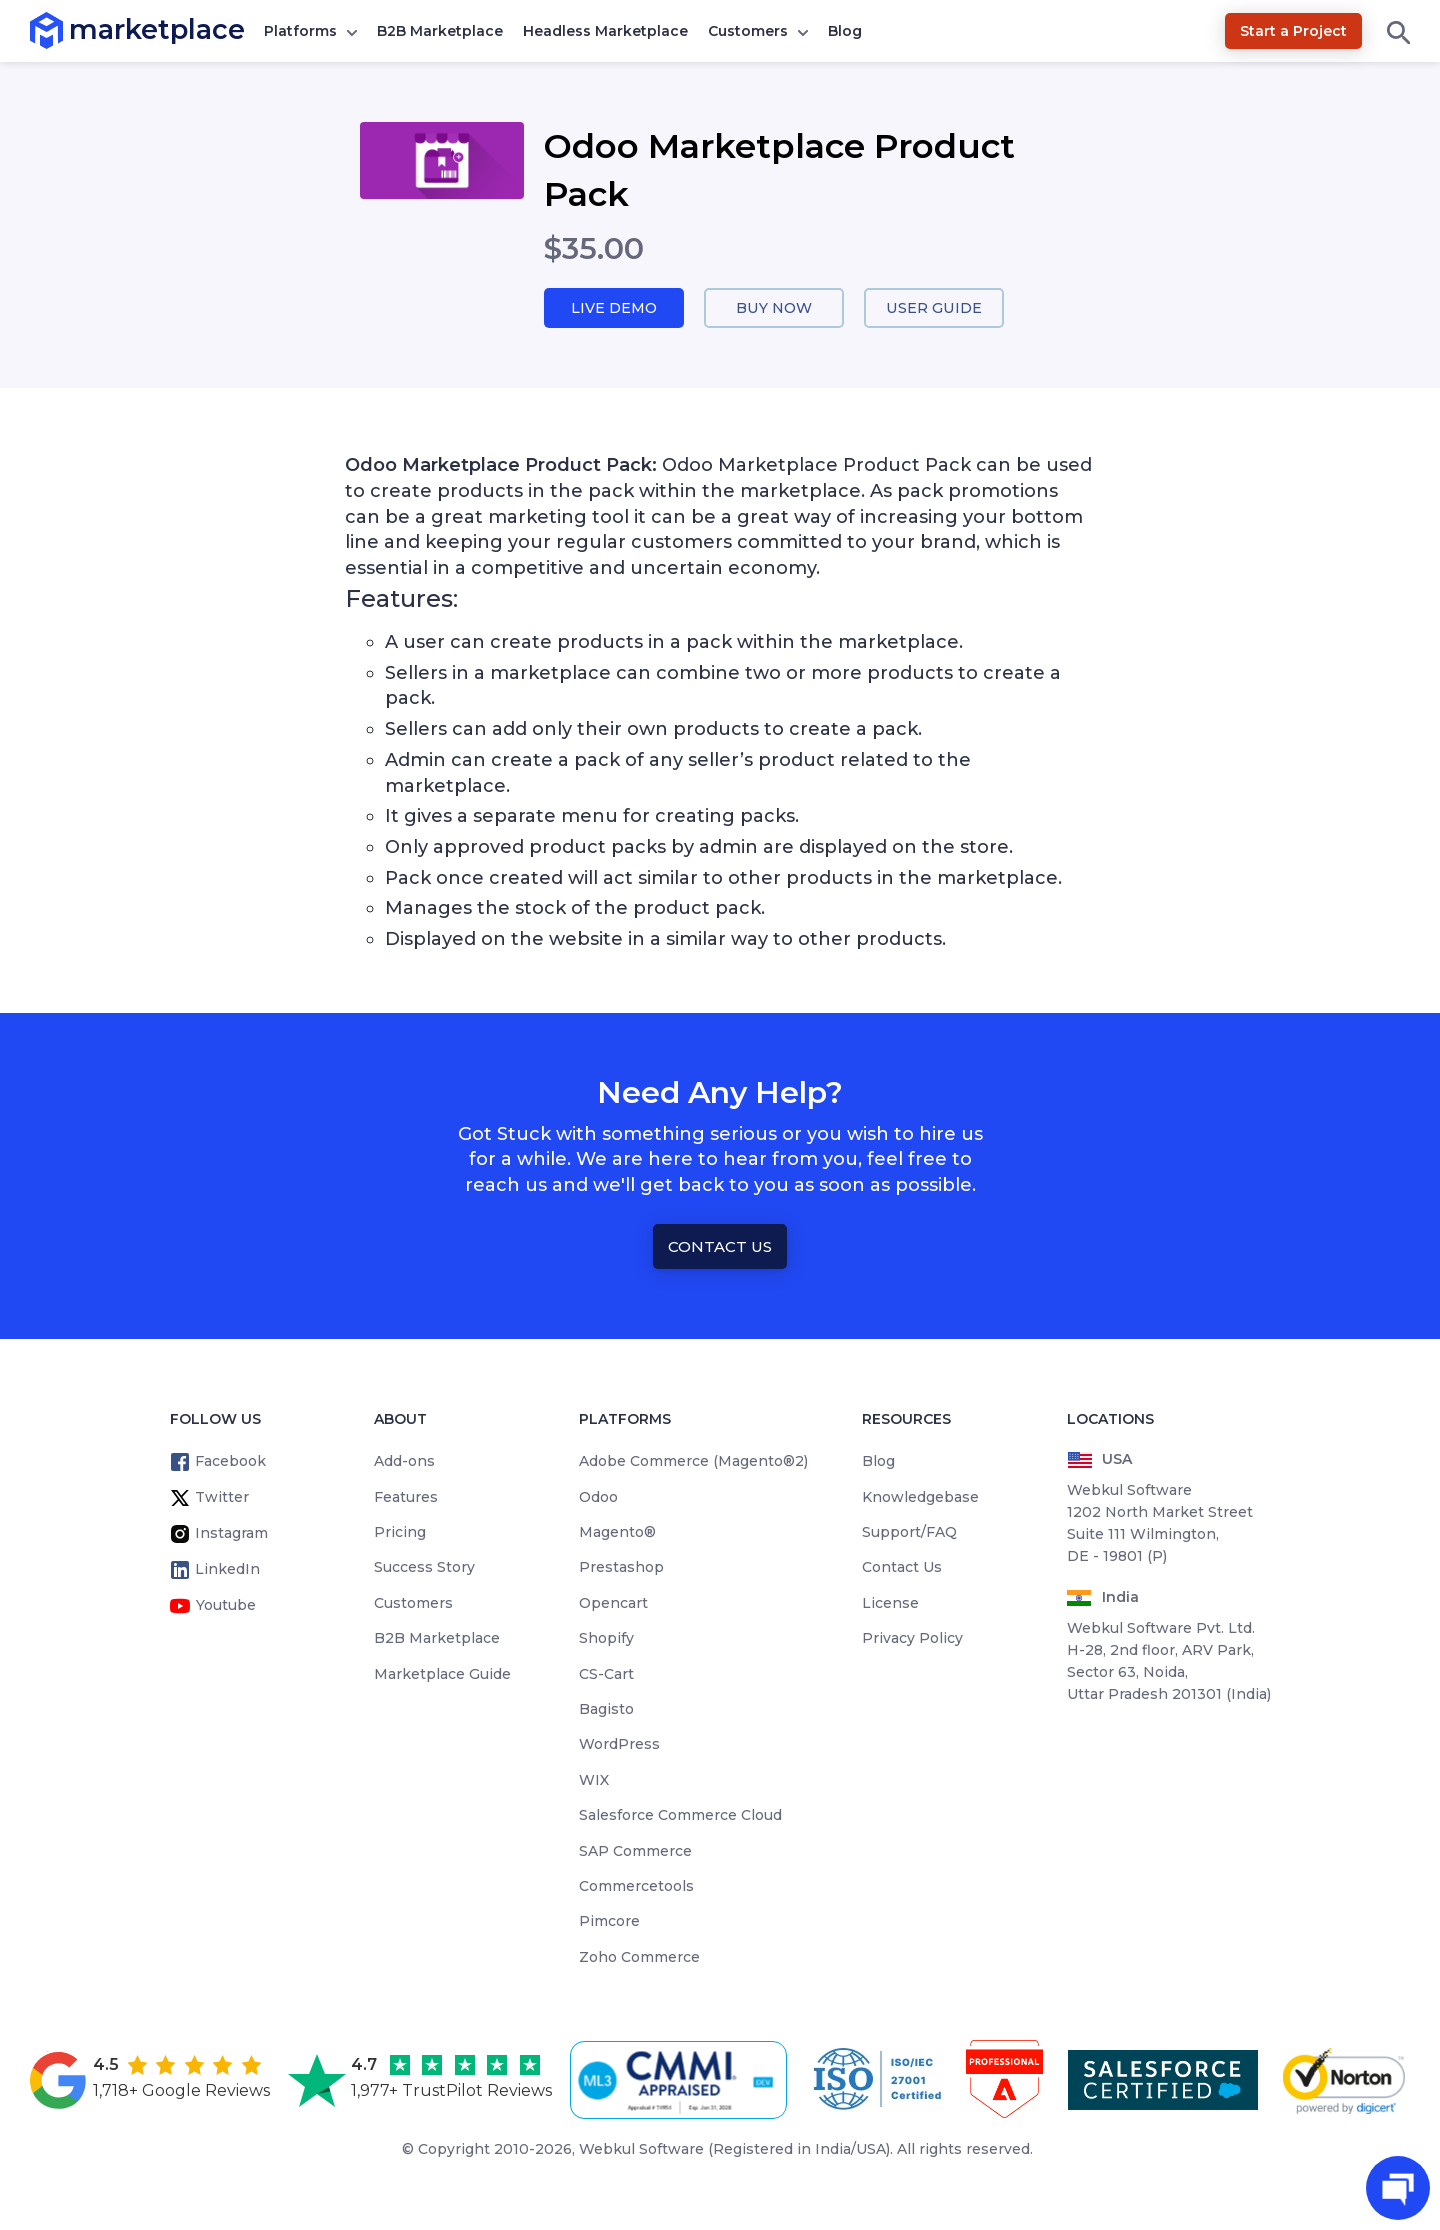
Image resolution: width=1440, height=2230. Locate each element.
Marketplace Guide (442, 1675)
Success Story (424, 1568)
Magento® (617, 1533)
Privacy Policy (912, 1639)
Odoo (598, 1498)
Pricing (400, 1533)
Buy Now (774, 308)
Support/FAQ (909, 1533)
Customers (748, 31)
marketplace (69, 29)
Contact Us (720, 1247)
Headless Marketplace (605, 31)
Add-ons (404, 1462)
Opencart (613, 1604)
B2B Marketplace (440, 31)
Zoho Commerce (639, 1958)
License (890, 1604)
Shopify (606, 1639)
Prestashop (621, 1568)
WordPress (619, 1745)
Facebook (230, 1462)
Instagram (231, 1534)
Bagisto (606, 1710)
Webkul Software (641, 2150)
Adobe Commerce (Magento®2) (693, 1462)
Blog (845, 31)
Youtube (226, 1606)
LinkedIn (227, 1570)
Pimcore (609, 1922)
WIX (594, 1781)
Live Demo (614, 308)
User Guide (934, 308)
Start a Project (1293, 31)
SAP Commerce (635, 1852)
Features (406, 1498)
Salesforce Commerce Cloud (680, 1816)
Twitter (222, 1498)
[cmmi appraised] (682, 2081)
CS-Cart (606, 1675)
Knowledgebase (920, 1498)
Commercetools (636, 1887)
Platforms (300, 31)
